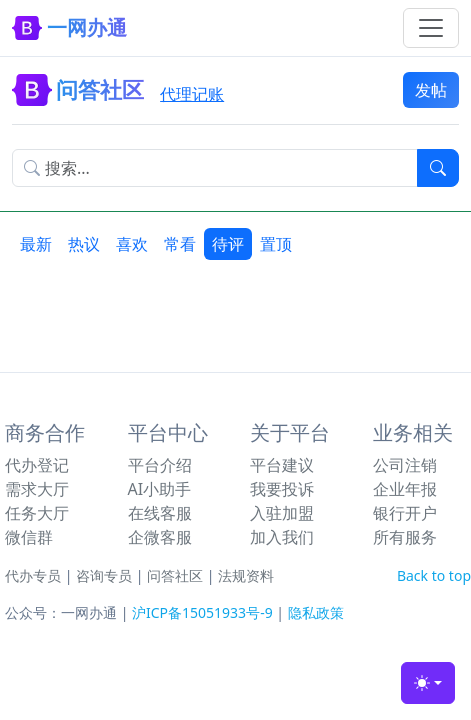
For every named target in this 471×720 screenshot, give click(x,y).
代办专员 (33, 575)
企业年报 (405, 489)
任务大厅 (37, 513)
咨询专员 (104, 575)
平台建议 (282, 465)
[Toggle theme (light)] (428, 683)
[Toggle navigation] (431, 28)
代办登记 (37, 465)
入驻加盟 (282, 513)
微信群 (29, 537)
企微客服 (160, 537)
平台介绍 (160, 465)
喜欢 (132, 244)
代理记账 (192, 94)
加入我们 (282, 537)
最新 (36, 244)
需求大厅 (37, 489)
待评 (228, 244)
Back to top (434, 575)
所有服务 (405, 537)
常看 (180, 244)
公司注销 (405, 465)
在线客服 (160, 513)
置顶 (276, 244)
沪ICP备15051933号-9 (202, 612)
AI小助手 (160, 489)
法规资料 (246, 575)
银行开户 (405, 513)
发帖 (431, 90)
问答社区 (175, 575)
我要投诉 (282, 489)
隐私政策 (316, 612)
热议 (84, 244)
